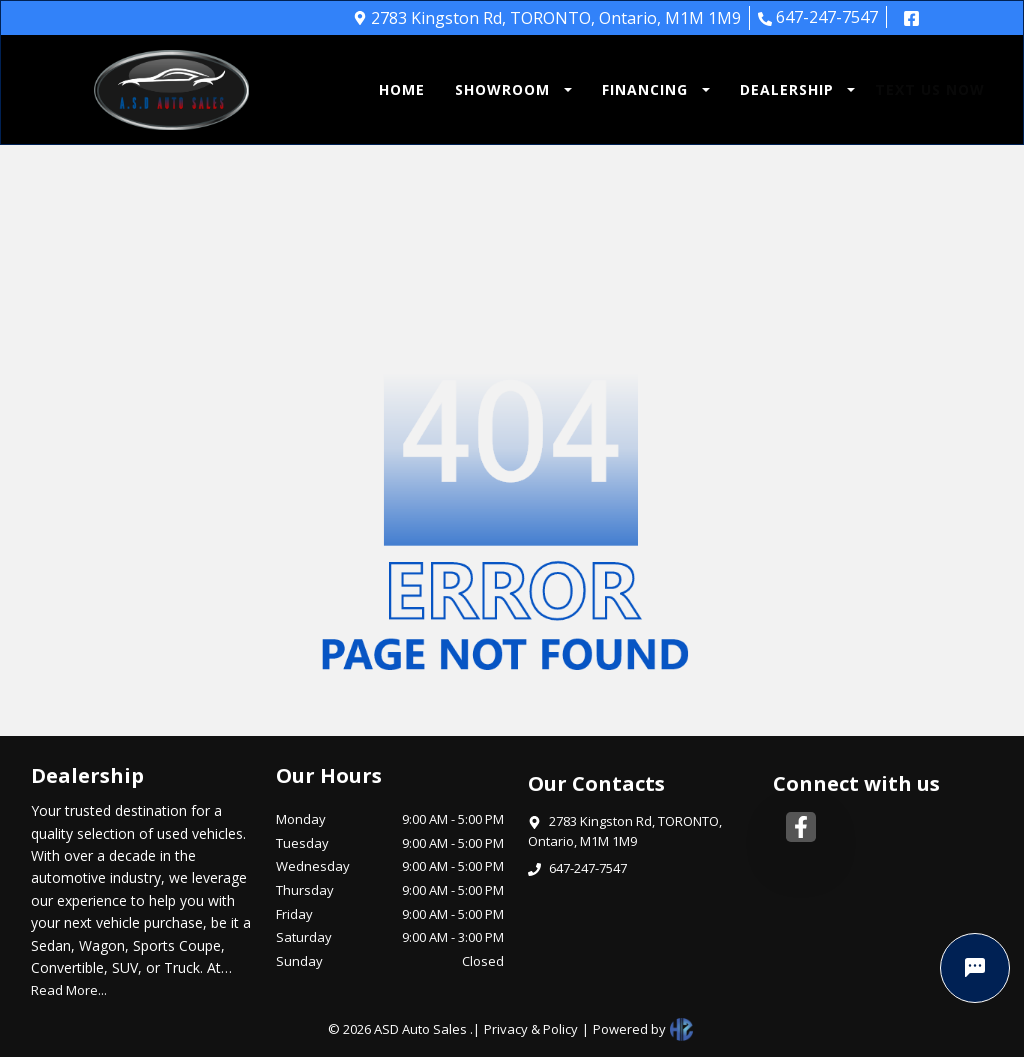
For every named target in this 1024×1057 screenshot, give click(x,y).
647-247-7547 (818, 17)
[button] (508, 89)
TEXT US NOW (930, 89)
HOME (402, 89)
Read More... (69, 990)
